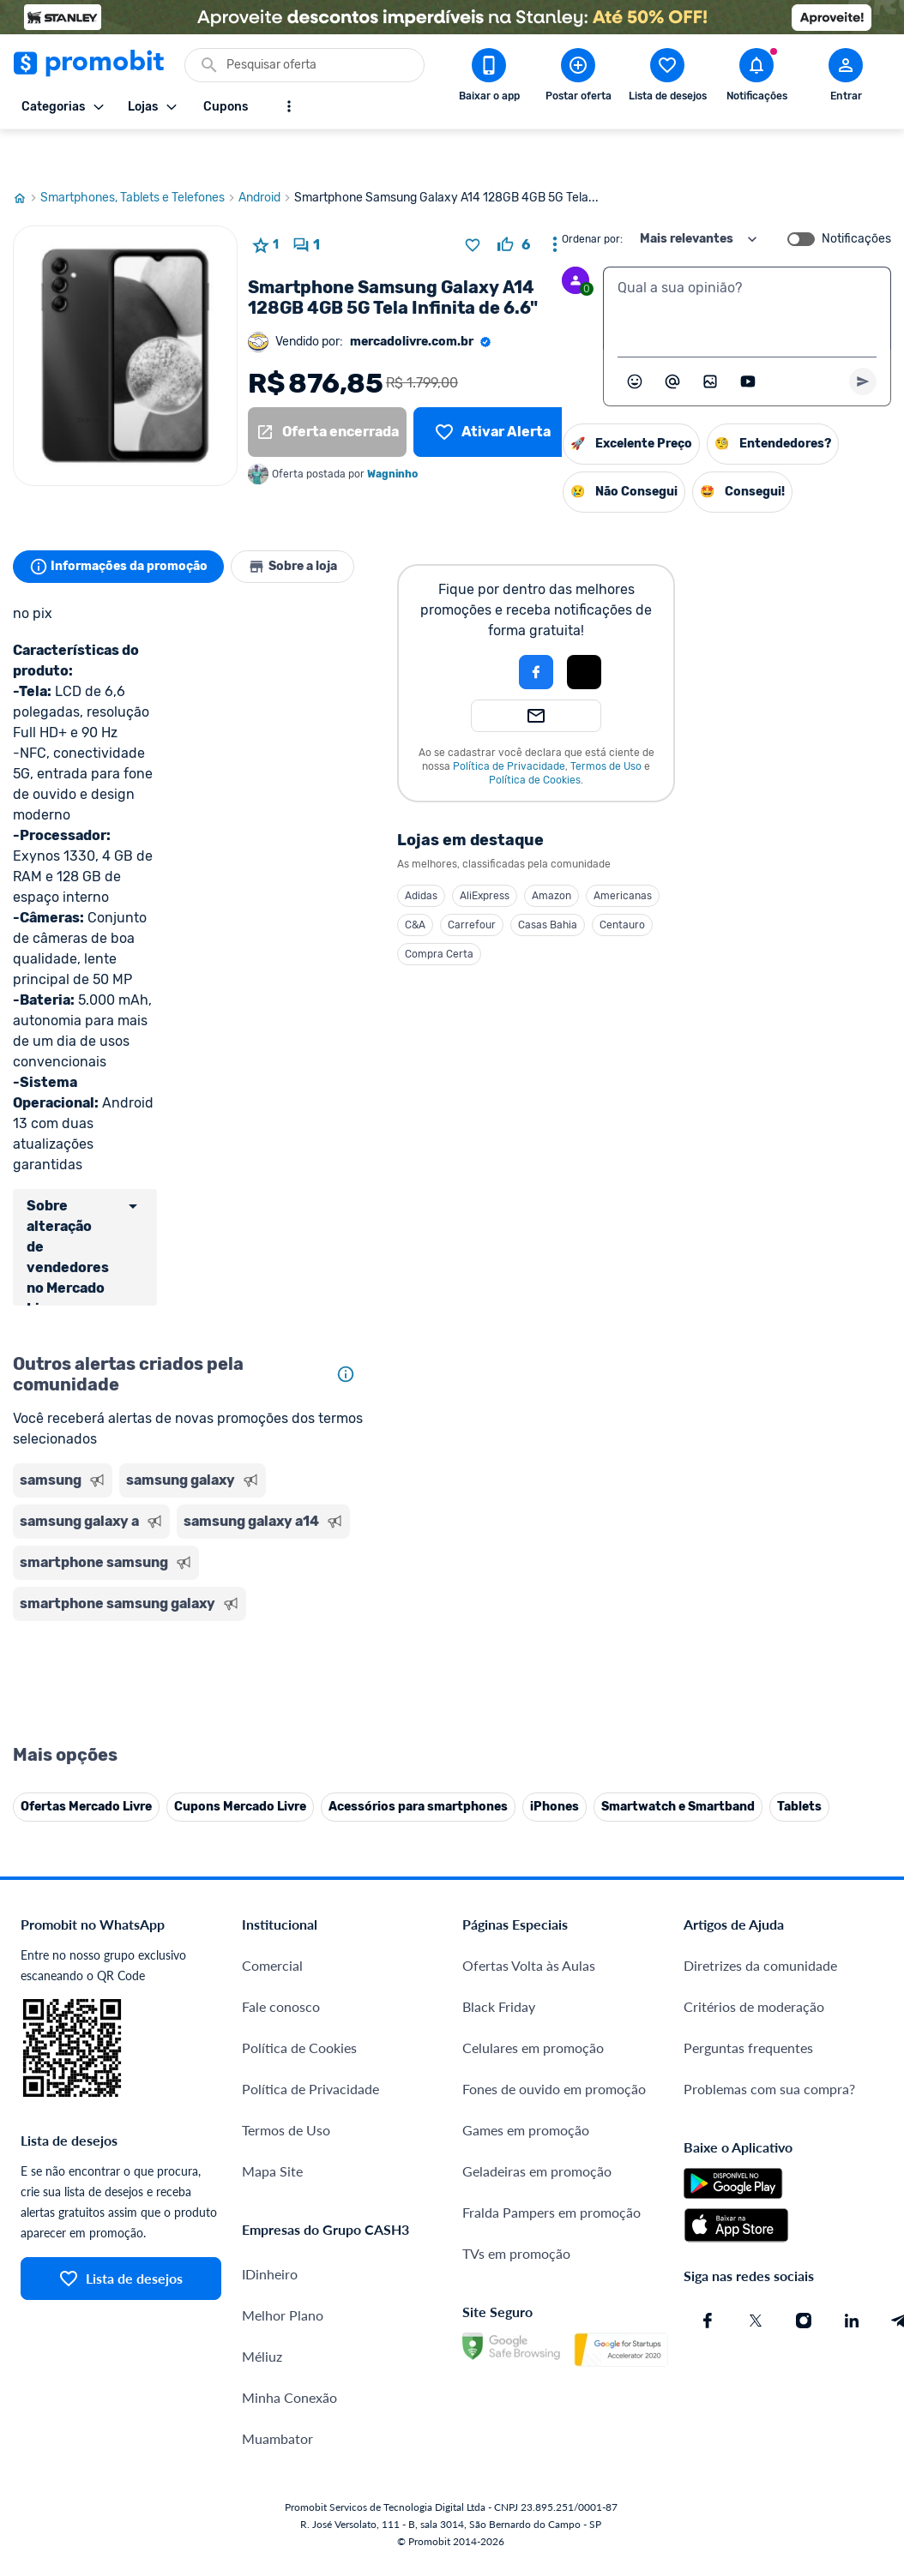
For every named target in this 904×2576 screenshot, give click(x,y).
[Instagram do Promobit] (804, 2238)
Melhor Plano (282, 2233)
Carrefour (481, 884)
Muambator (277, 2356)
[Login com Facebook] (545, 631)
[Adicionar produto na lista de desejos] (472, 204)
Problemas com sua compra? (769, 2006)
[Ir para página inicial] (26, 157)
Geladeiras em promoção (537, 2089)
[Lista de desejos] (492, 391)
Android (266, 157)
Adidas (430, 855)
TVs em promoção (516, 2171)
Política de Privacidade (518, 725)
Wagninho (392, 433)
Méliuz (262, 2274)
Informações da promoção (123, 525)
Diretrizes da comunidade (760, 1883)
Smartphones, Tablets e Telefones (139, 157)
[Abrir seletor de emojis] (635, 340)
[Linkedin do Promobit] (852, 2238)
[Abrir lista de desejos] (667, 78)
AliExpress (494, 855)
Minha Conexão (289, 2315)
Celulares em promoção (533, 1965)
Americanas (632, 855)
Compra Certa (448, 913)
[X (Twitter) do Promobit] (756, 2238)
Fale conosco (281, 1924)
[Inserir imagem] (710, 340)
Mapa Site (272, 2089)
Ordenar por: (592, 198)
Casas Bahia (557, 884)
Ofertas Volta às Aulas (528, 1883)
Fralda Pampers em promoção (551, 2130)
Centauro (631, 884)
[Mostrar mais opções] (289, 106)
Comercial (272, 1883)
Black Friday (498, 1924)
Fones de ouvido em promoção (554, 2006)
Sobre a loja (306, 525)
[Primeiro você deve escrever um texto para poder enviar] (863, 340)
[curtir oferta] (514, 204)
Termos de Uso (615, 725)
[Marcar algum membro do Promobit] (672, 340)
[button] (487, 631)
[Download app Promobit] (488, 78)
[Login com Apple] (593, 631)
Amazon (561, 855)
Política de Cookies (544, 739)
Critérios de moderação (754, 1924)
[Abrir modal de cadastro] (845, 78)
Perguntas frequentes (748, 1965)
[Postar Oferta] (578, 78)
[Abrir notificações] (756, 78)
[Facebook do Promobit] (708, 2238)
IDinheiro (270, 2191)
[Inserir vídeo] (748, 340)
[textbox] (747, 267)
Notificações (856, 198)
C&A (424, 884)
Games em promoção (525, 2047)
